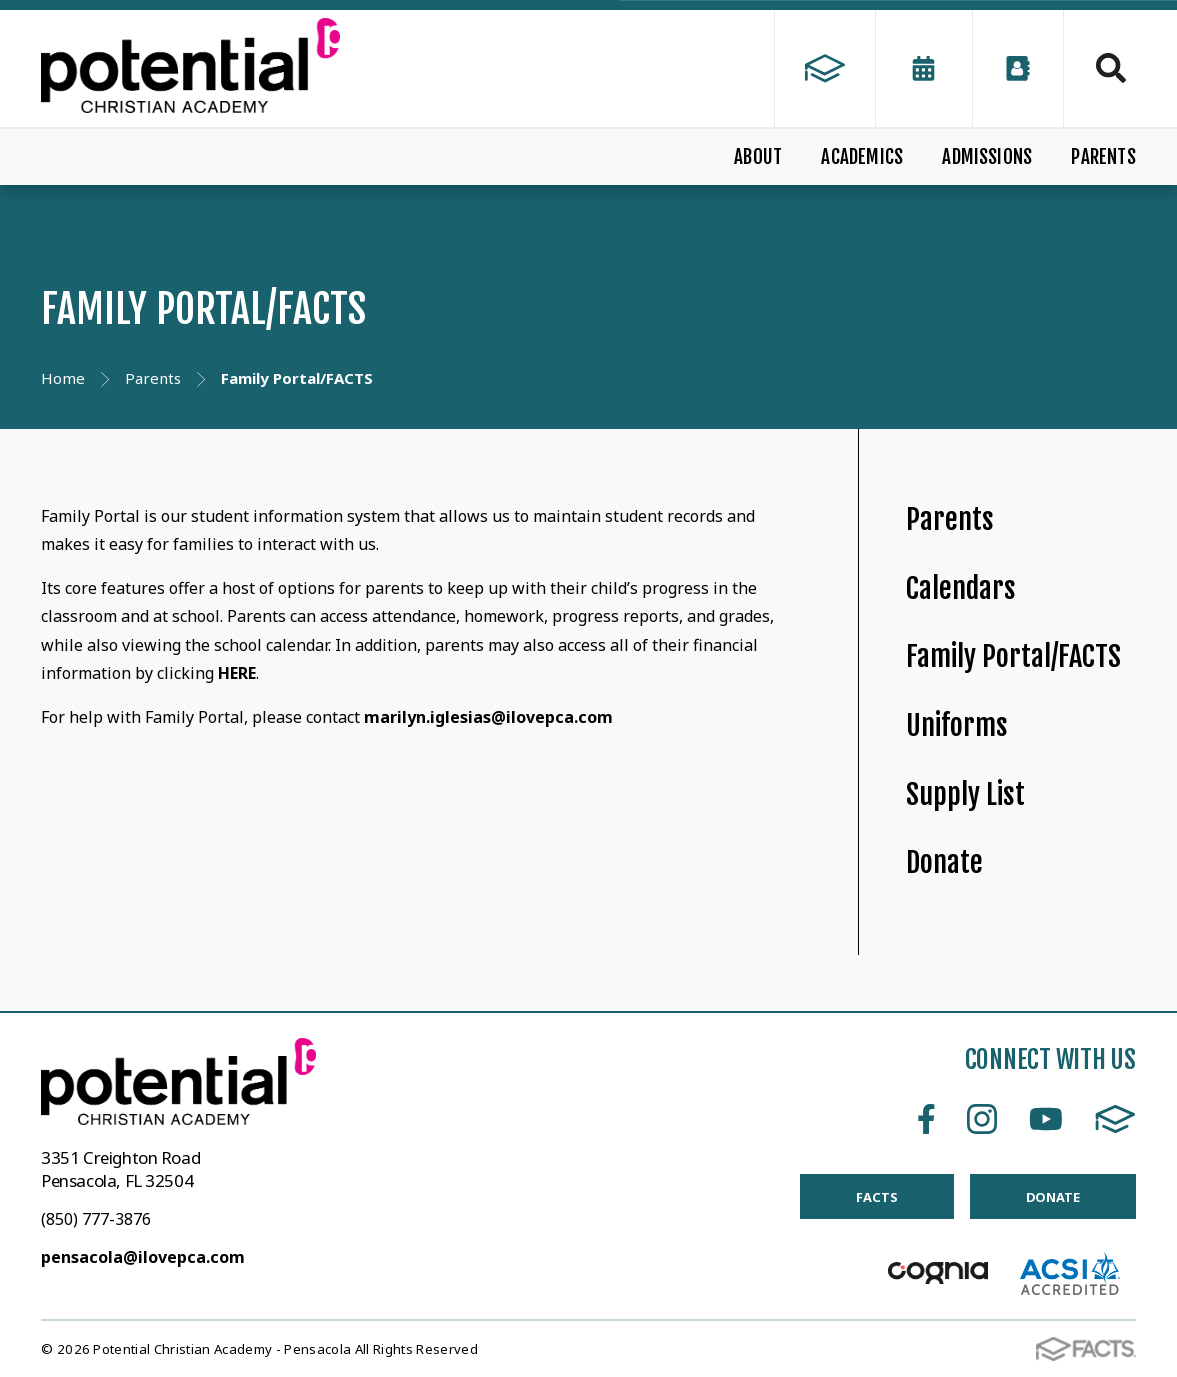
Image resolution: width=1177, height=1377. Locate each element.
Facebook (926, 1119)
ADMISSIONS (987, 157)
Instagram (982, 1119)
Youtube (1046, 1119)
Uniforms (957, 725)
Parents (950, 519)
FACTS (1115, 1119)
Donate (944, 862)
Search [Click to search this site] (1111, 68)
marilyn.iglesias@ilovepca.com (488, 717)
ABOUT (758, 157)
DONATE (1053, 1197)
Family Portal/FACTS (1013, 656)
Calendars (961, 588)
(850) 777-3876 (96, 1219)
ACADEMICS (862, 157)
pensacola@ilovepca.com (143, 1257)
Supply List (965, 794)
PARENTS (1103, 157)
